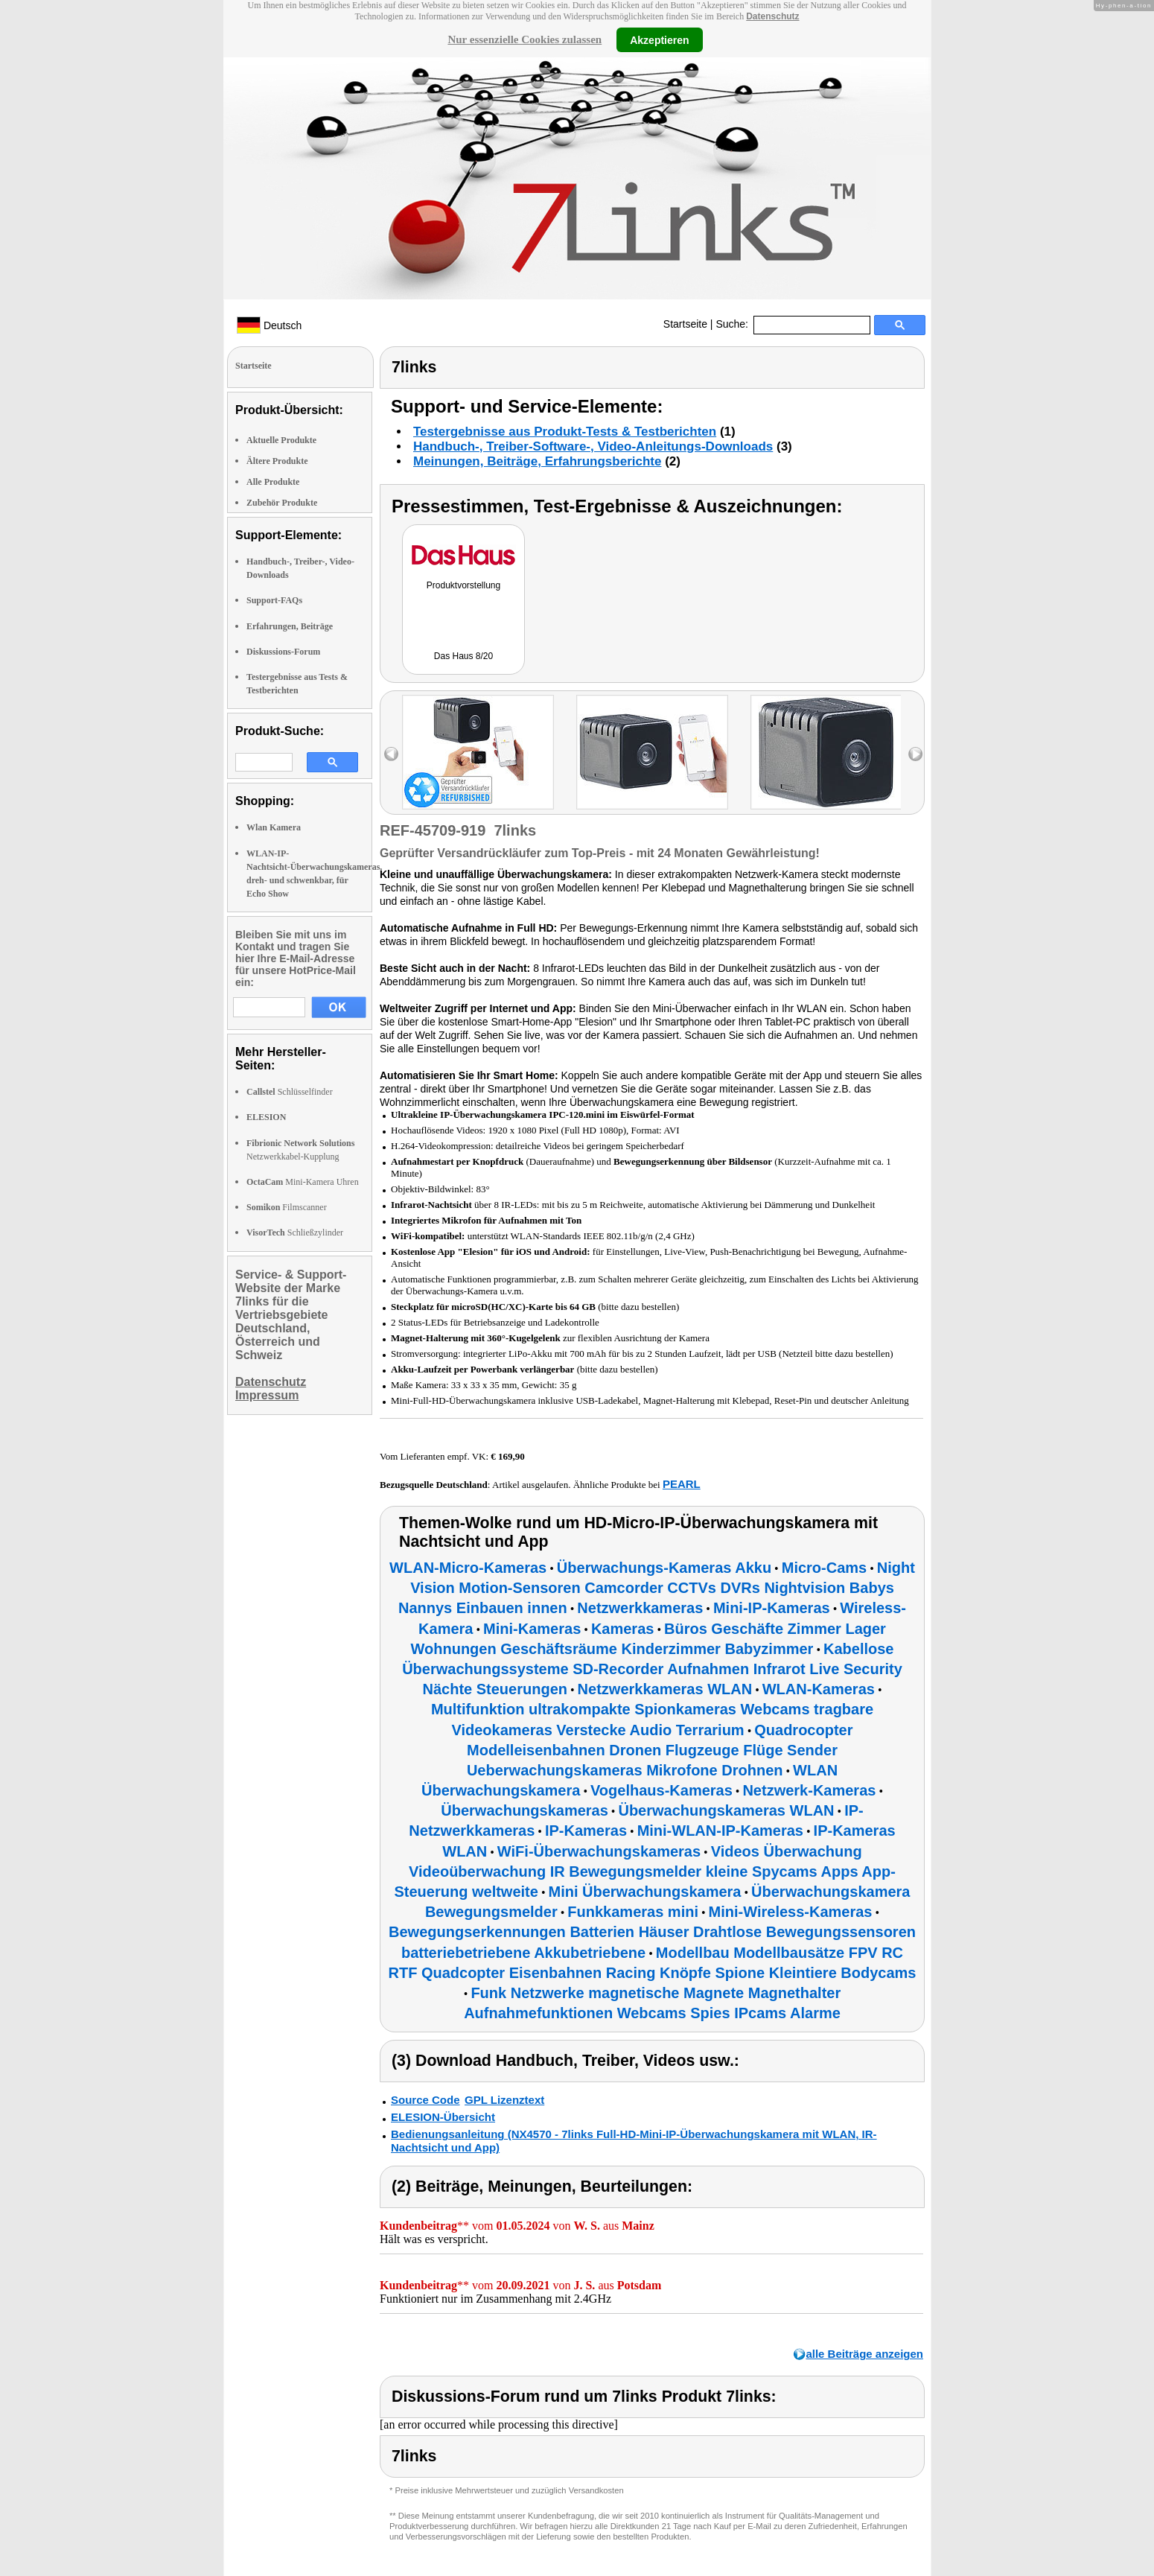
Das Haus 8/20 (463, 656)
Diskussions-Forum (283, 651)
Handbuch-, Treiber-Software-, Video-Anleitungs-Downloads (593, 446)
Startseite (685, 324)
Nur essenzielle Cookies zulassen (524, 39)
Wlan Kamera (273, 827)
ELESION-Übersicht (443, 2117)
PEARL (682, 1484)
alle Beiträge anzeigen (864, 2353)
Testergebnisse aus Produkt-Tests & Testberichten (564, 431)
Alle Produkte (272, 482)
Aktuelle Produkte (281, 440)
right (915, 754)
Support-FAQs (274, 600)
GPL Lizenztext (504, 2099)
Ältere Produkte (277, 461)
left (391, 754)
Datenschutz (772, 16)
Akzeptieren (659, 39)
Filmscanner (286, 1207)
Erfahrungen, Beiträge (289, 626)
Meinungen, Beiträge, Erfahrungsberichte (537, 461)
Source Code (425, 2099)
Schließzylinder (294, 1232)
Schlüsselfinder (289, 1092)
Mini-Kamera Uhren (302, 1182)
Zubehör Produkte (281, 502)
